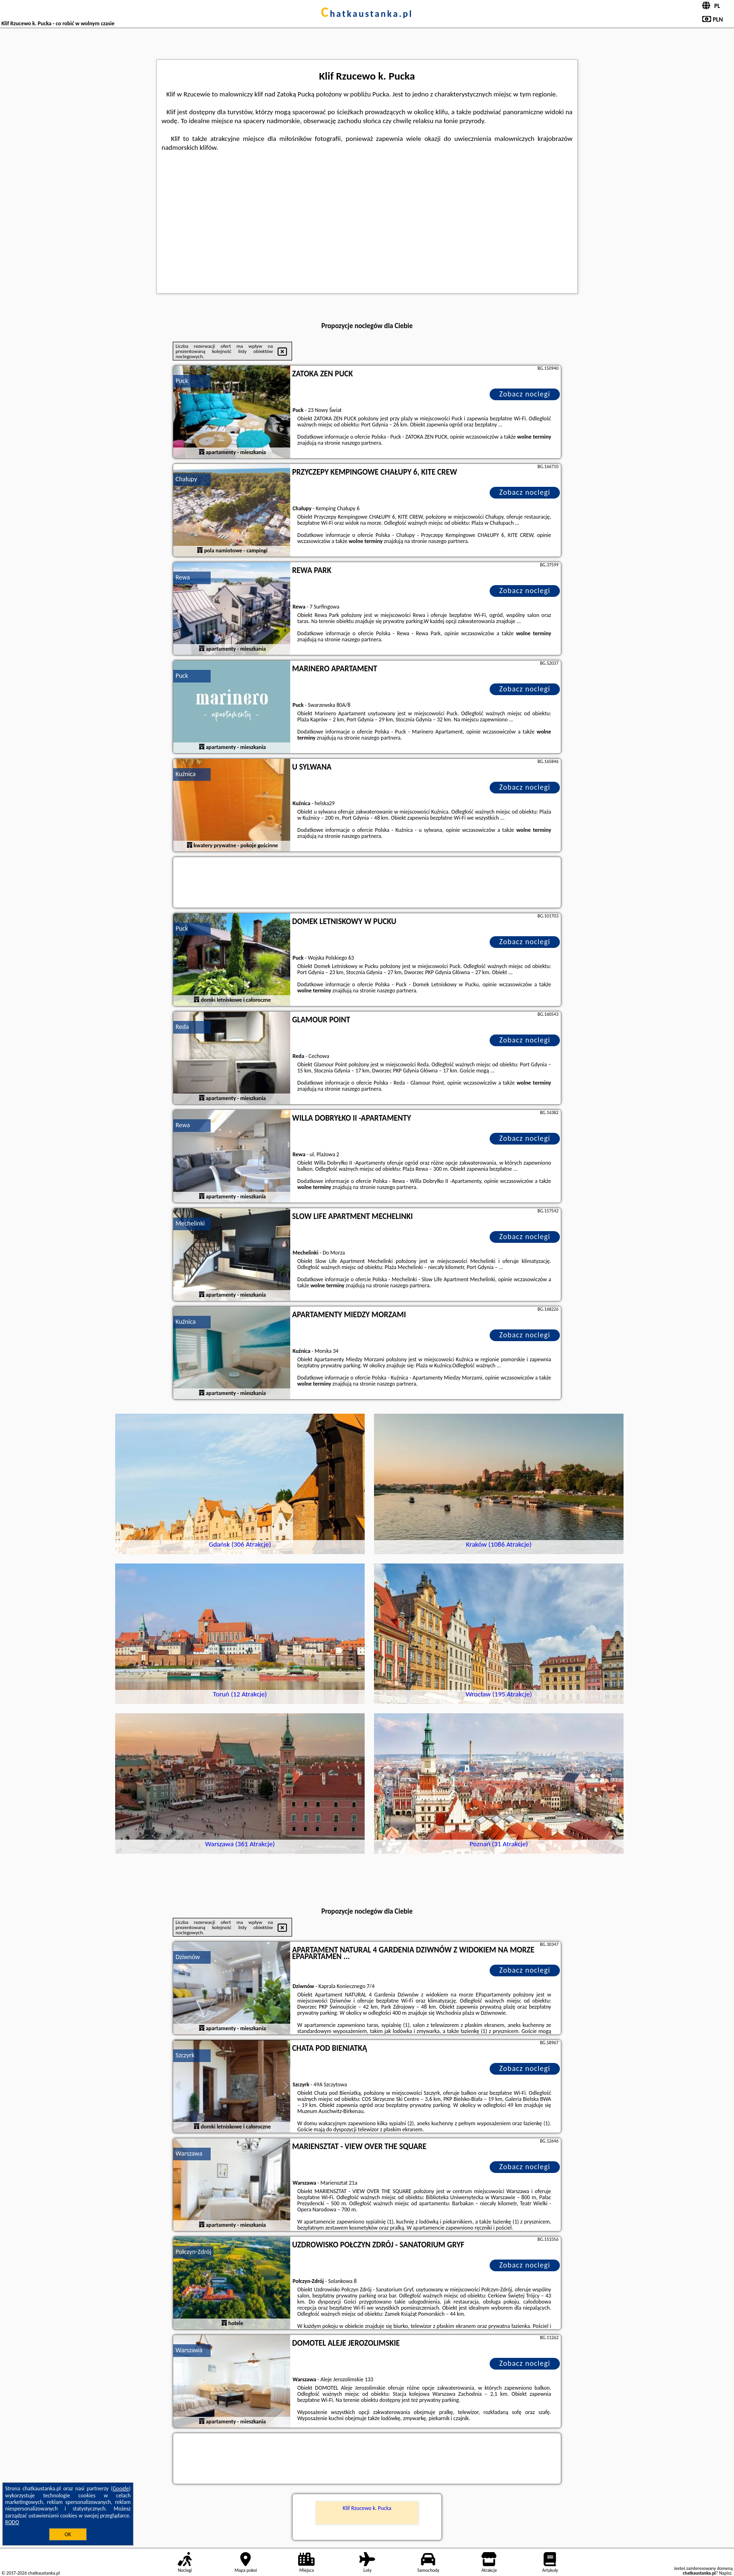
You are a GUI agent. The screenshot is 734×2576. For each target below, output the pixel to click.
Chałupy (186, 479)
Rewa (183, 577)
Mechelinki (190, 1223)
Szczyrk (185, 2055)
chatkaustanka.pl (367, 13)
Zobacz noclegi (524, 393)
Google (121, 2488)
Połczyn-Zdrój (193, 2252)
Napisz (725, 2573)
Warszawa (189, 2154)
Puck (182, 381)
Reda (182, 1027)
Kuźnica (186, 774)
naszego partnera (361, 443)
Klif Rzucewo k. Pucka (367, 2508)
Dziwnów (188, 1957)
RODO (12, 2522)
